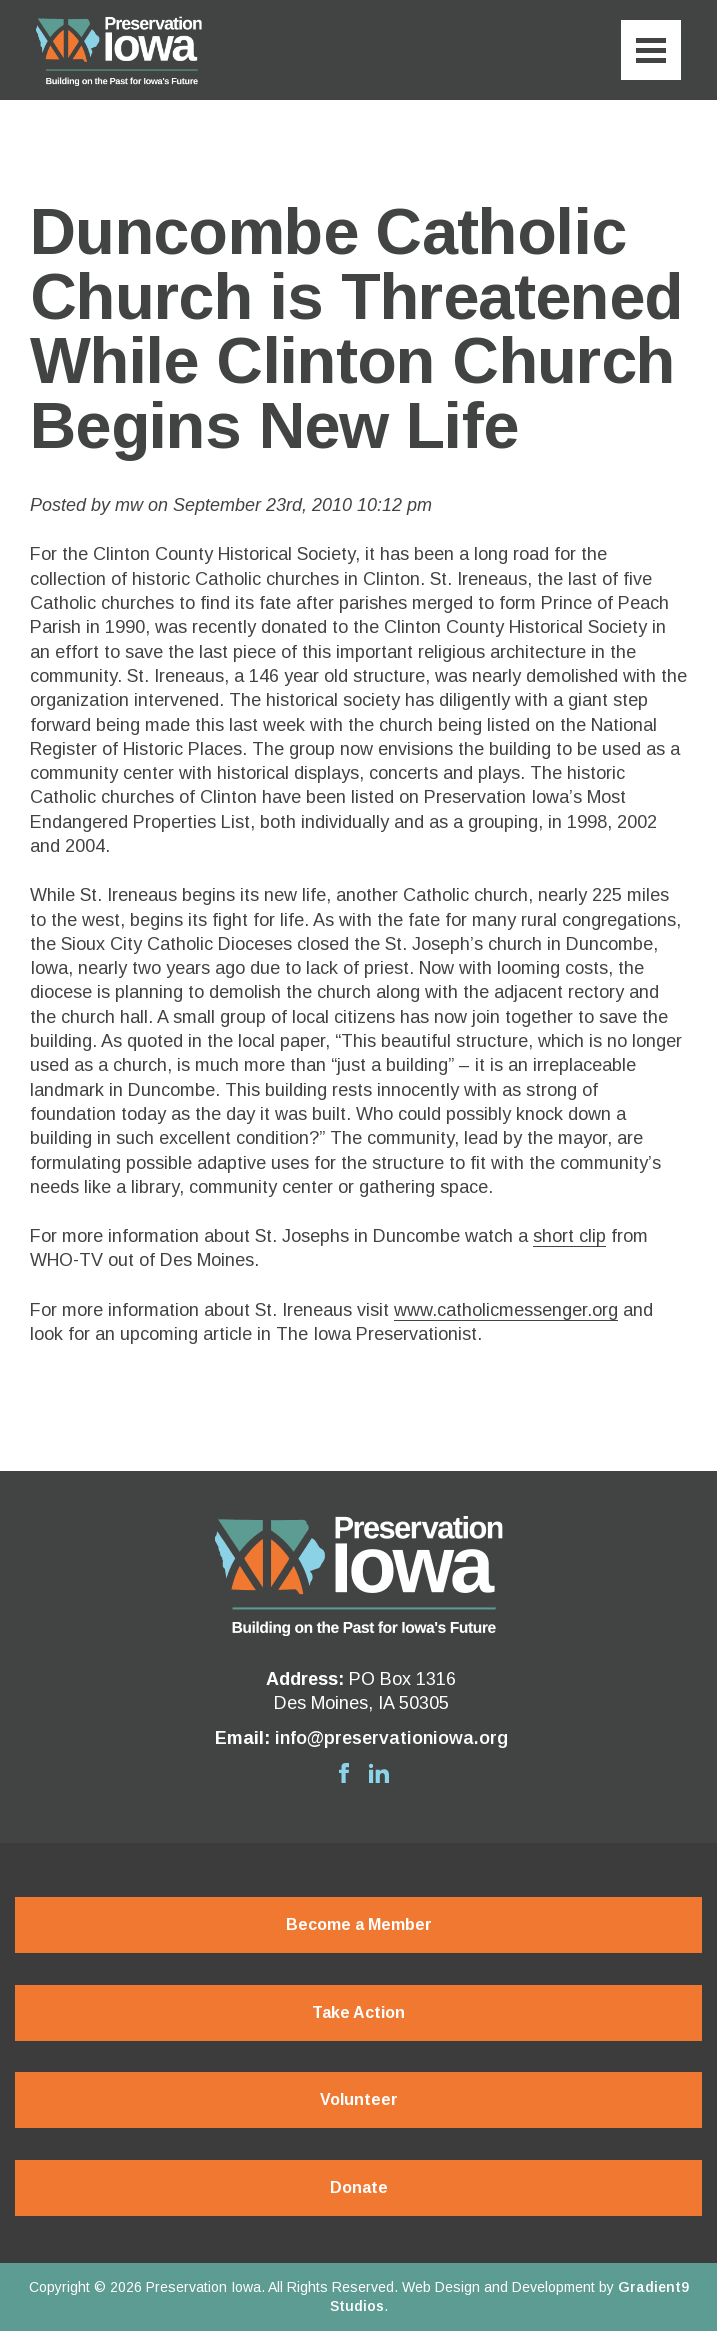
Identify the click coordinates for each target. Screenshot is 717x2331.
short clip (569, 1236)
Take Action (358, 2012)
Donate (359, 2187)
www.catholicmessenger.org (506, 1310)
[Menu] (651, 50)
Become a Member (359, 1924)
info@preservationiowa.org (391, 1738)
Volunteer (359, 2099)
